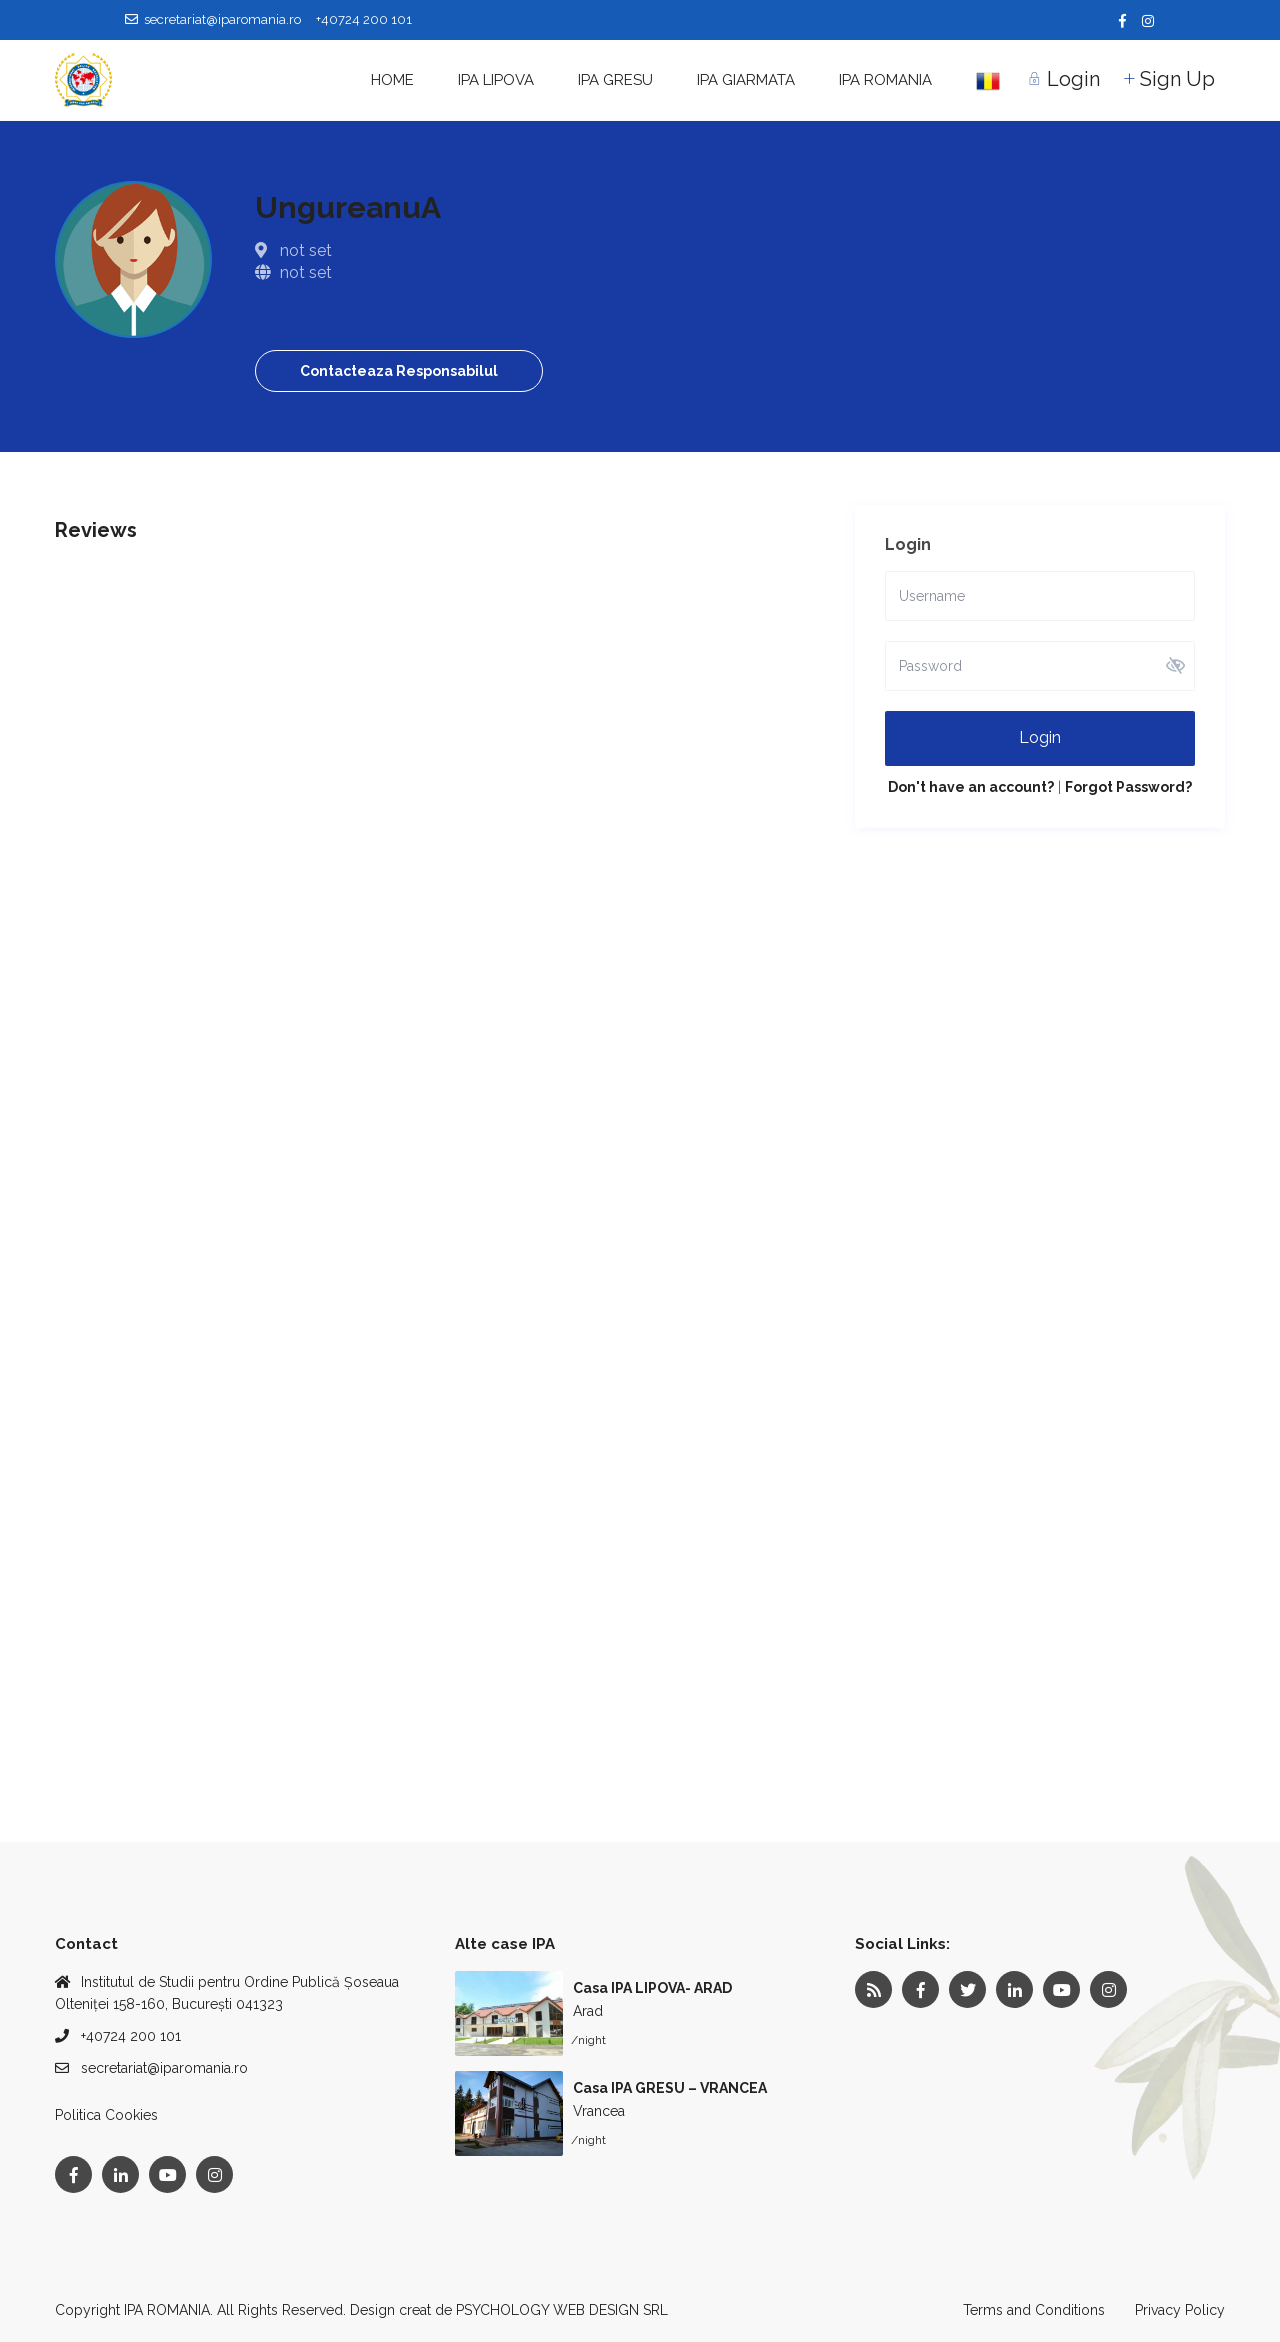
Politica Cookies (106, 2115)
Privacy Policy (1180, 2310)
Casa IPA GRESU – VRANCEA (670, 2088)
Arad (588, 2011)
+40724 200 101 (131, 2036)
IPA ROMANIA (885, 80)
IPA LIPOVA (496, 80)
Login (1040, 737)
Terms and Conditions (1034, 2310)
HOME (392, 80)
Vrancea (599, 2111)
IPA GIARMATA (746, 80)
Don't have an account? (971, 787)
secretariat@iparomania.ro (164, 2068)
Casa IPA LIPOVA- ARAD (652, 1988)
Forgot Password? (1128, 787)
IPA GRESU (615, 80)
